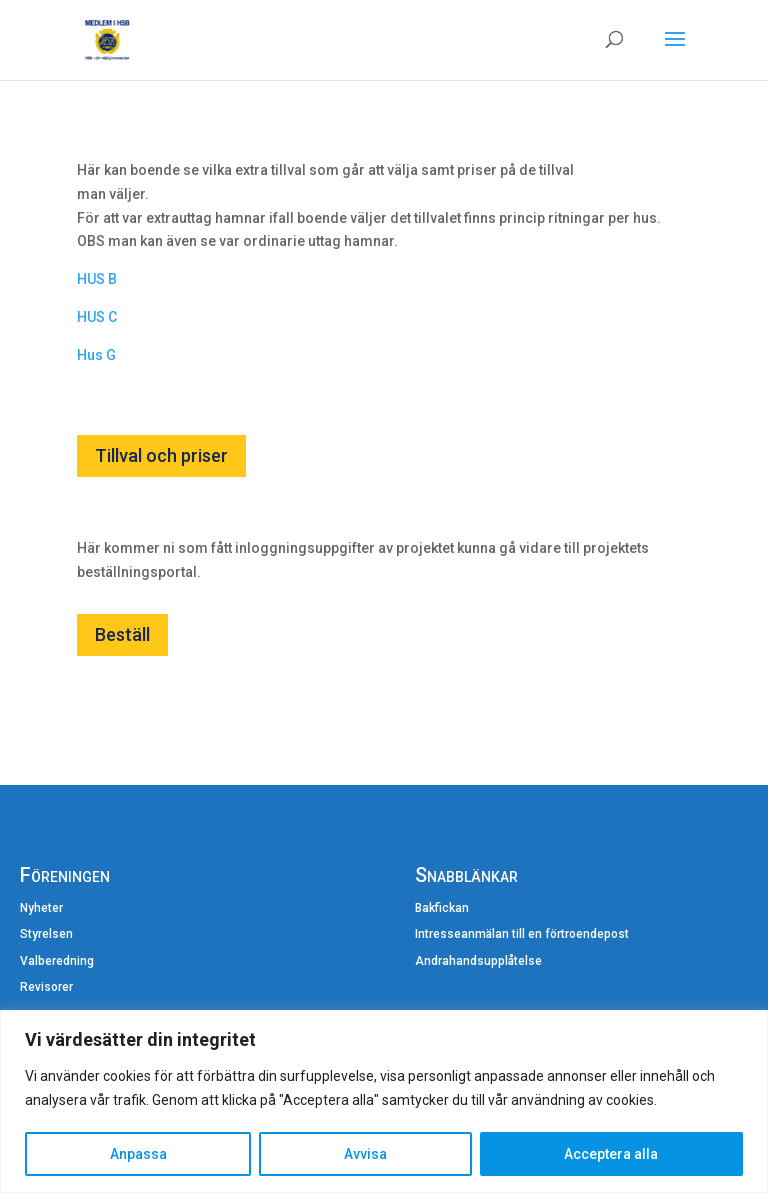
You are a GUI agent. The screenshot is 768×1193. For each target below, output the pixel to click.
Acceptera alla (611, 1154)
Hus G (96, 355)
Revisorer (46, 987)
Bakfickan (442, 908)
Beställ (122, 634)
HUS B (97, 279)
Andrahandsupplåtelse (478, 961)
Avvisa (365, 1154)
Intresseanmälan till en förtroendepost (522, 934)
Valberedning (57, 961)
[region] (384, 1101)
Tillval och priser (161, 455)
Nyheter (41, 908)
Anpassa (138, 1154)
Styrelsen (46, 934)
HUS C (97, 317)
